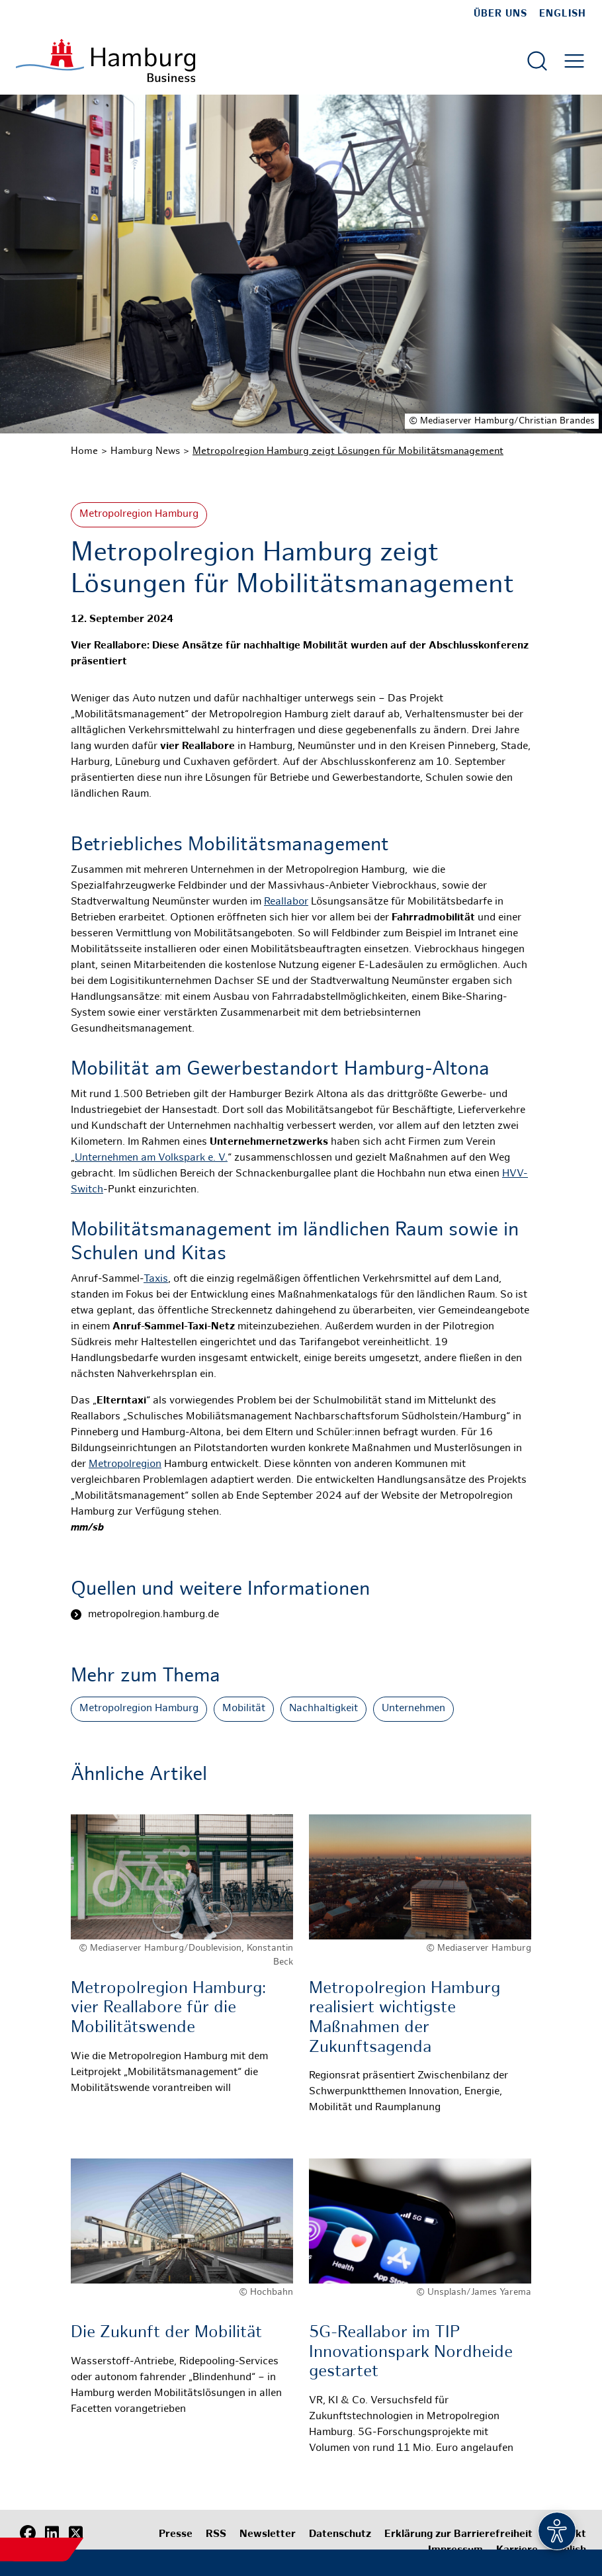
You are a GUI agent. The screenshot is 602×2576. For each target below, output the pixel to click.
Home (84, 451)
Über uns (500, 14)
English (562, 14)
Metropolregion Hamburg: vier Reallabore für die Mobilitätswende (168, 2008)
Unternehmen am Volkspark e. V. (151, 1158)
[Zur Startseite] (105, 60)
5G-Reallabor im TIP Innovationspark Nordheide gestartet (411, 2352)
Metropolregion (125, 1465)
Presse (176, 2535)
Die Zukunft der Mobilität (166, 2333)
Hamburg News (145, 451)
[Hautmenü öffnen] (574, 61)
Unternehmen (413, 1709)
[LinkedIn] (52, 2533)
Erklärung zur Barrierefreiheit (458, 2535)
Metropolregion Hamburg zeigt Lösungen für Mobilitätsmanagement (348, 451)
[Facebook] (28, 2533)
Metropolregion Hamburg (138, 514)
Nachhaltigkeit (323, 1709)
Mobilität (243, 1709)
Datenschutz (340, 2535)
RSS (216, 2535)
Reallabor (286, 902)
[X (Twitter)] (75, 2533)
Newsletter (267, 2535)
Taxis (156, 1279)
